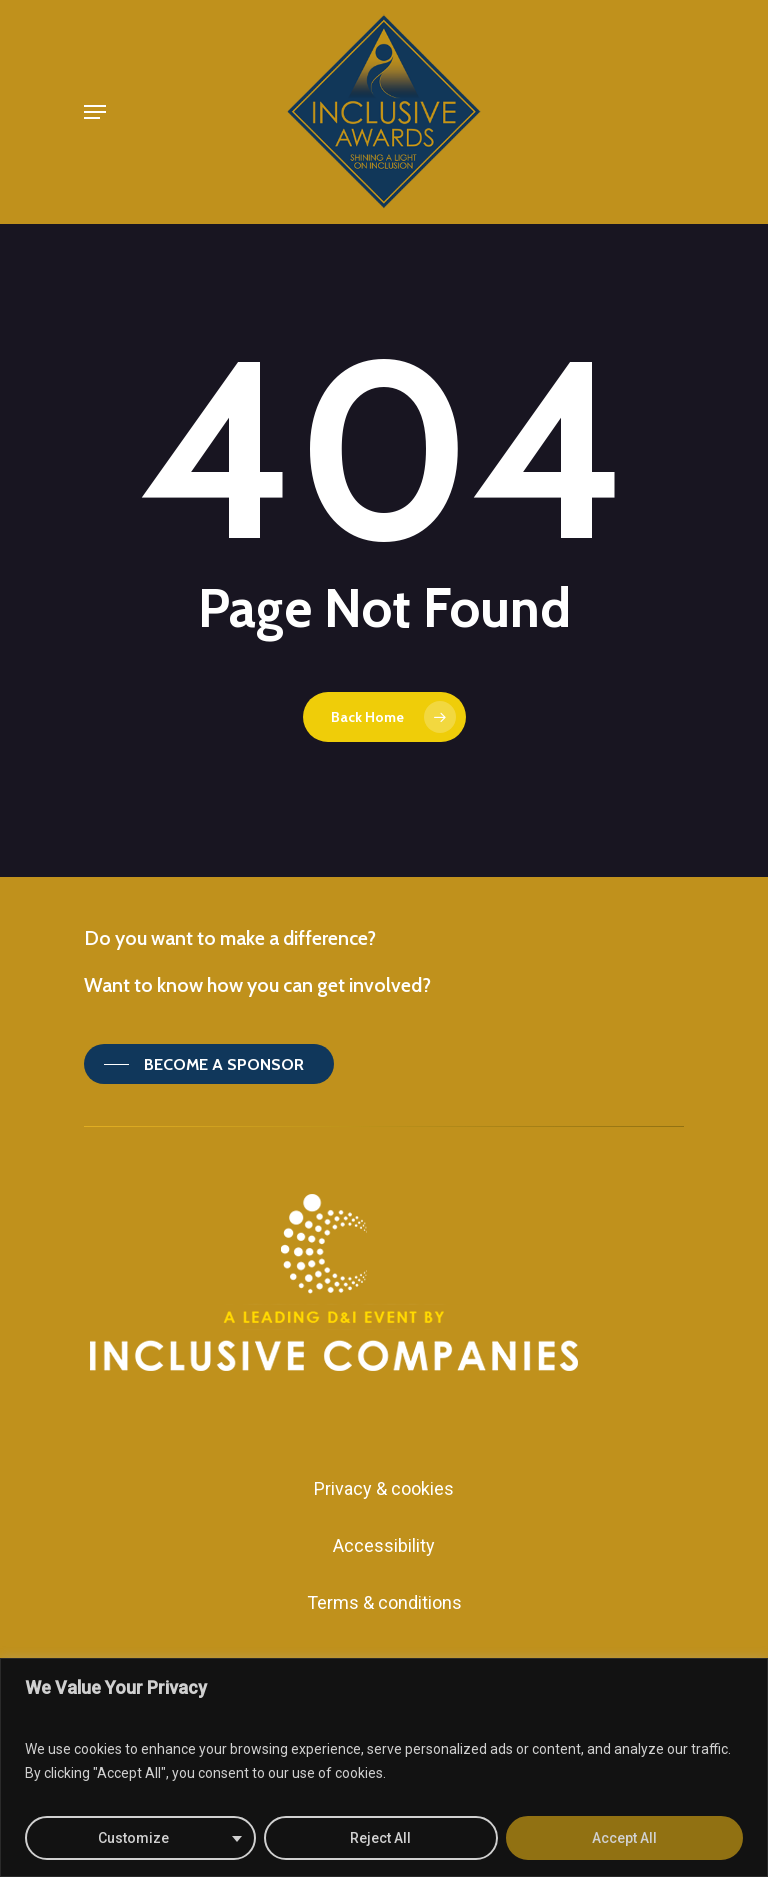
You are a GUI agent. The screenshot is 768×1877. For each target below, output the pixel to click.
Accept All (624, 1838)
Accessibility (384, 1545)
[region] (384, 1767)
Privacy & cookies (384, 1488)
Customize (133, 1838)
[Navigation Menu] (95, 112)
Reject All (380, 1838)
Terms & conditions (384, 1602)
